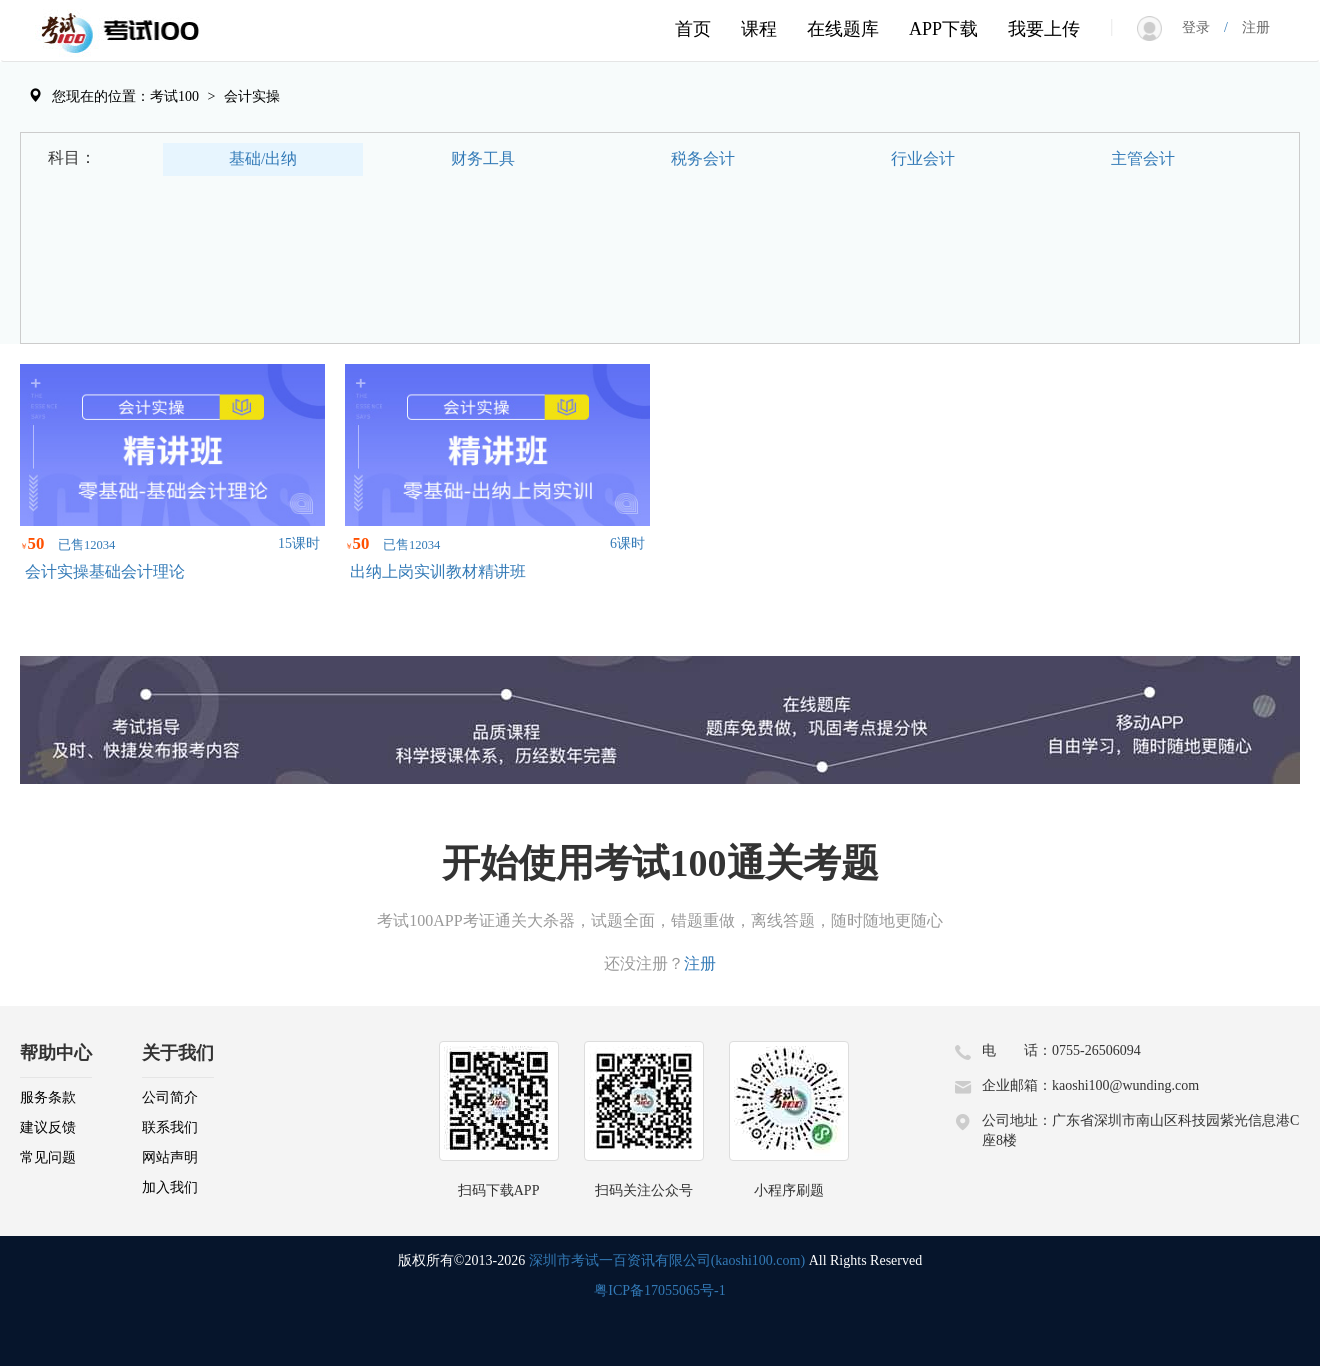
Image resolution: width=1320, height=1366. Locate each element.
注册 (1249, 27)
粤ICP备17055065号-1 (659, 1290)
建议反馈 (48, 1127)
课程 (759, 29)
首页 (693, 29)
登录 (1203, 27)
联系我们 (170, 1127)
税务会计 (703, 158)
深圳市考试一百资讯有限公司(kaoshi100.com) (667, 1260)
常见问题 (48, 1157)
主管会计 (1143, 158)
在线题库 (843, 29)
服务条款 (48, 1097)
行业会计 (923, 158)
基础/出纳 (263, 158)
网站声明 (170, 1157)
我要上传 (1044, 29)
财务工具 (483, 158)
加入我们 (170, 1187)
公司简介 (170, 1097)
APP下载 (943, 29)
